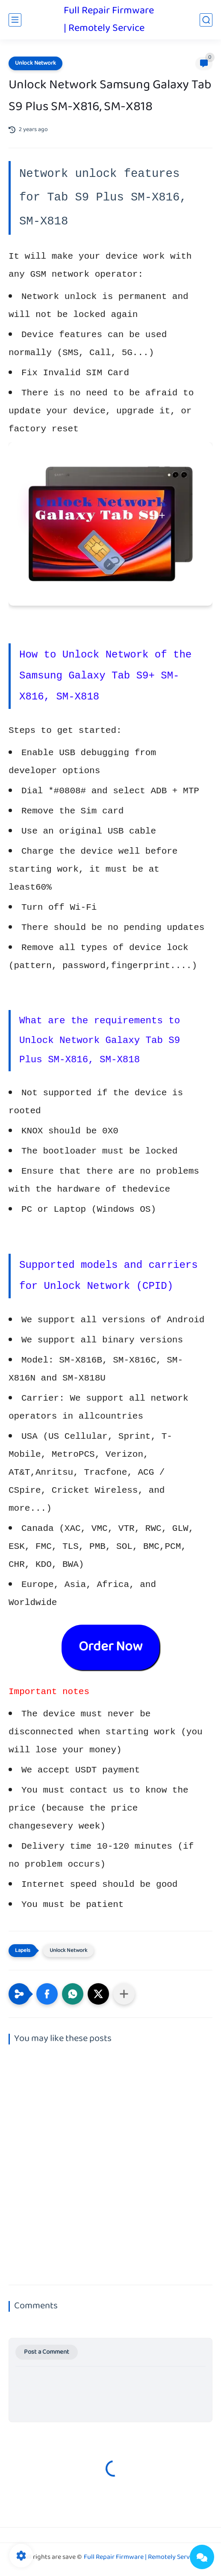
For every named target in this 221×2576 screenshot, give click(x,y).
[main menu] (15, 20)
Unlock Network (35, 63)
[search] (206, 20)
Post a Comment (46, 2352)
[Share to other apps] (124, 1994)
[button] (47, 1994)
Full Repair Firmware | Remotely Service (109, 19)
